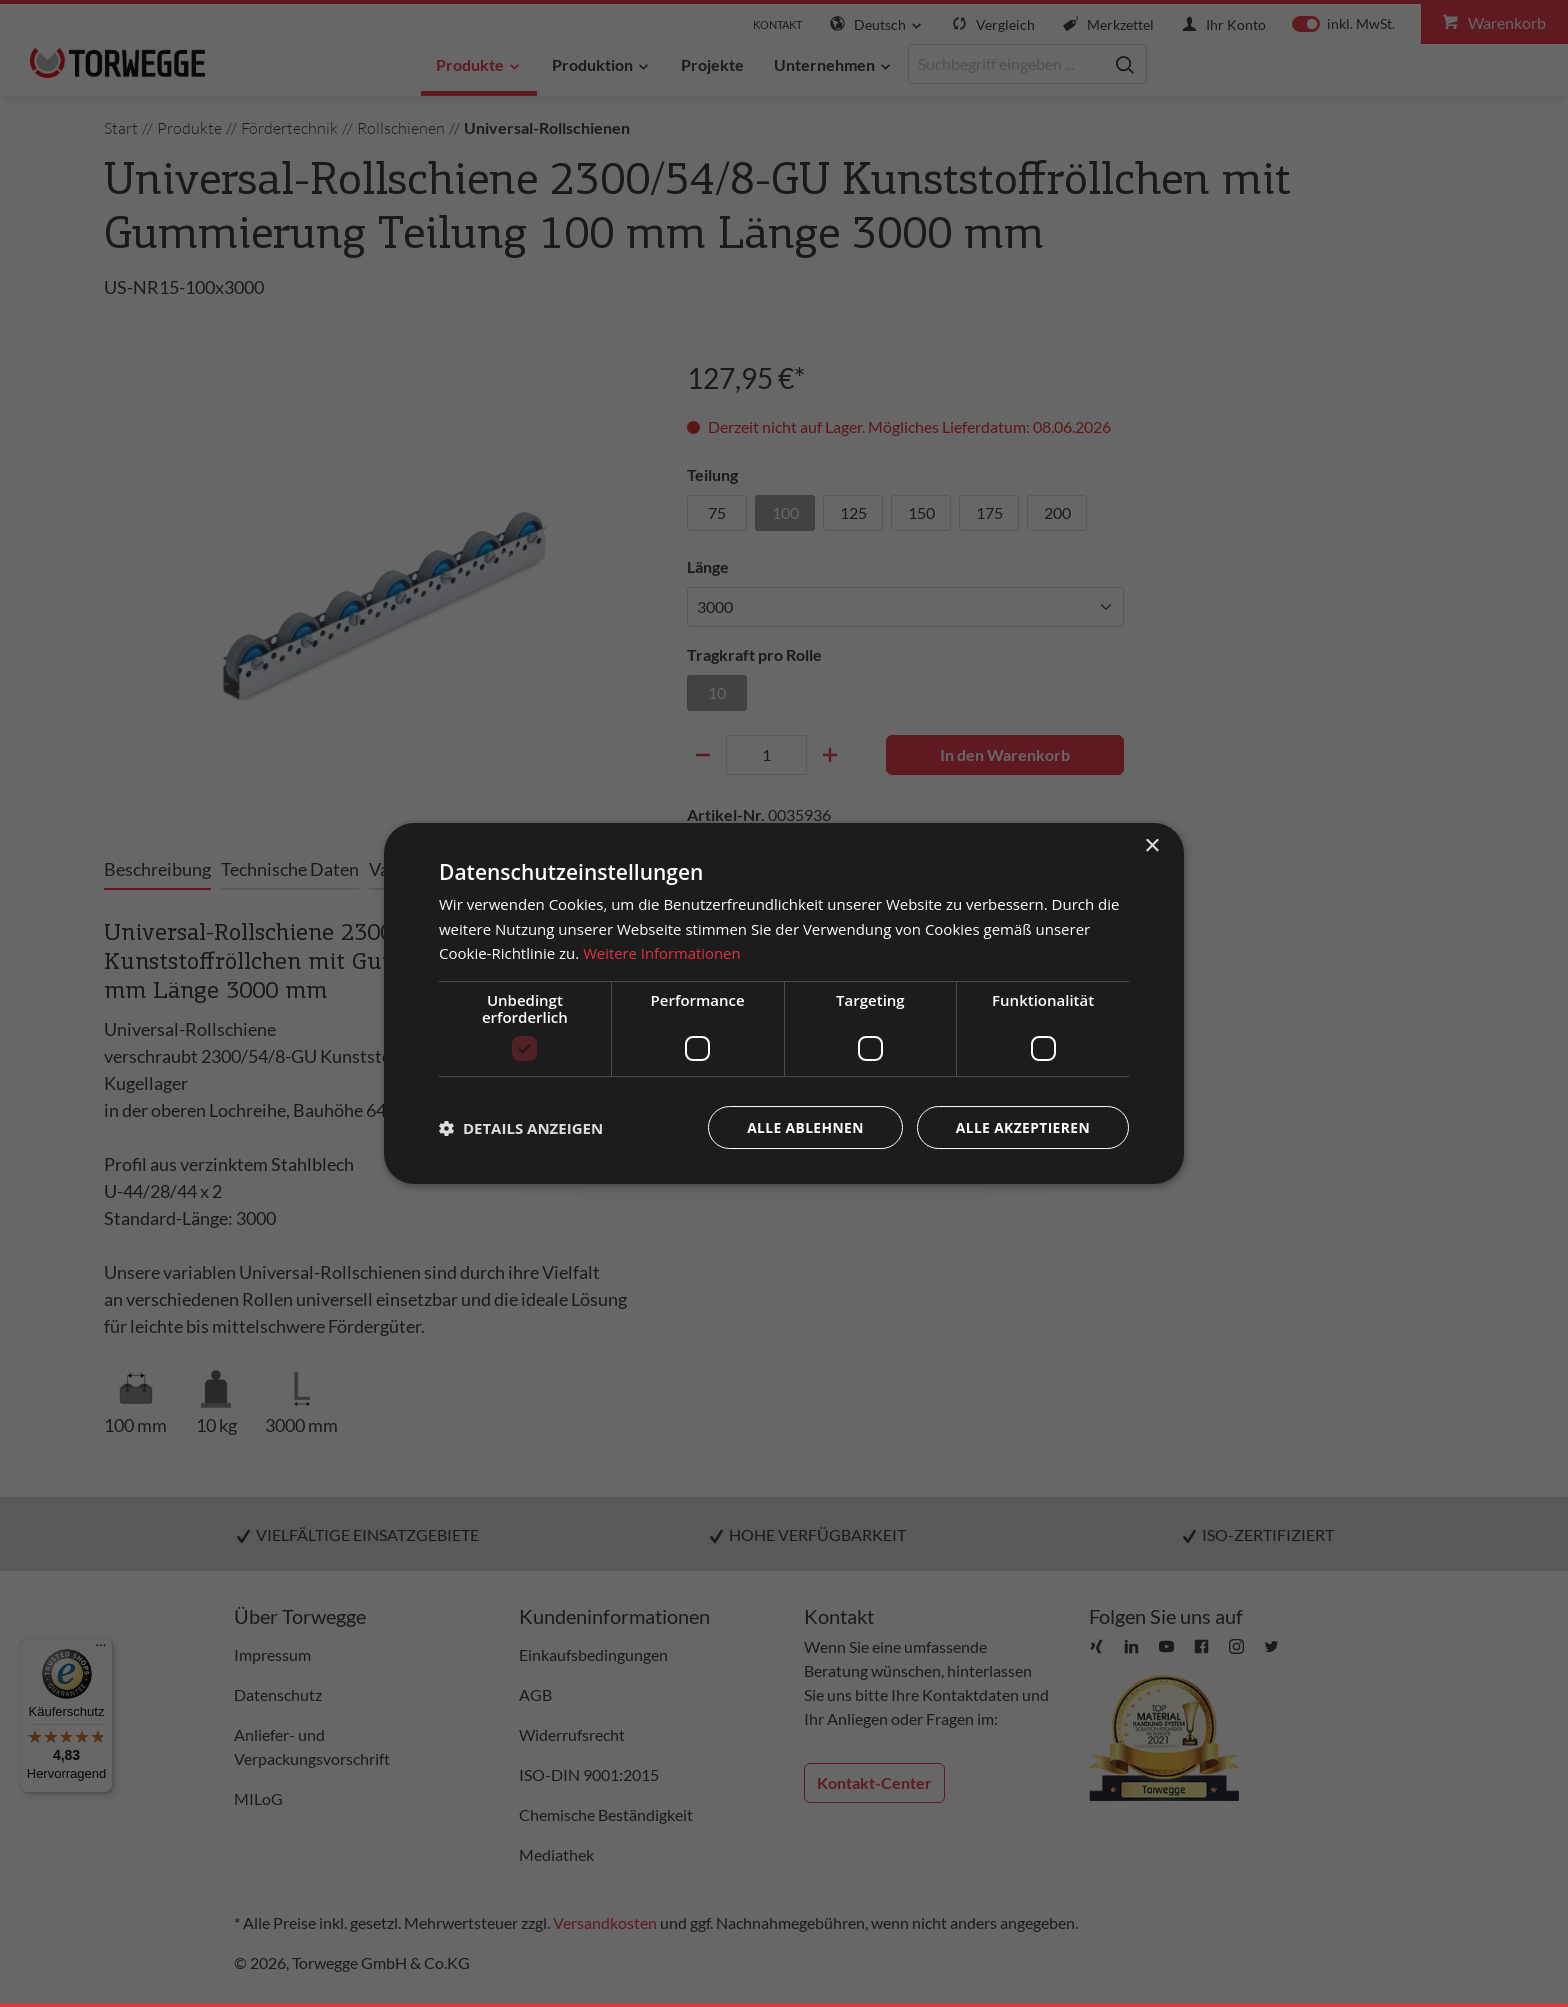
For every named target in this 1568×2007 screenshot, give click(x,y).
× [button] (1151, 845)
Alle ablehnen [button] (803, 1127)
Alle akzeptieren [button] (1022, 1127)
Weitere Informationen (662, 953)
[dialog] (784, 1003)
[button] (521, 1128)
